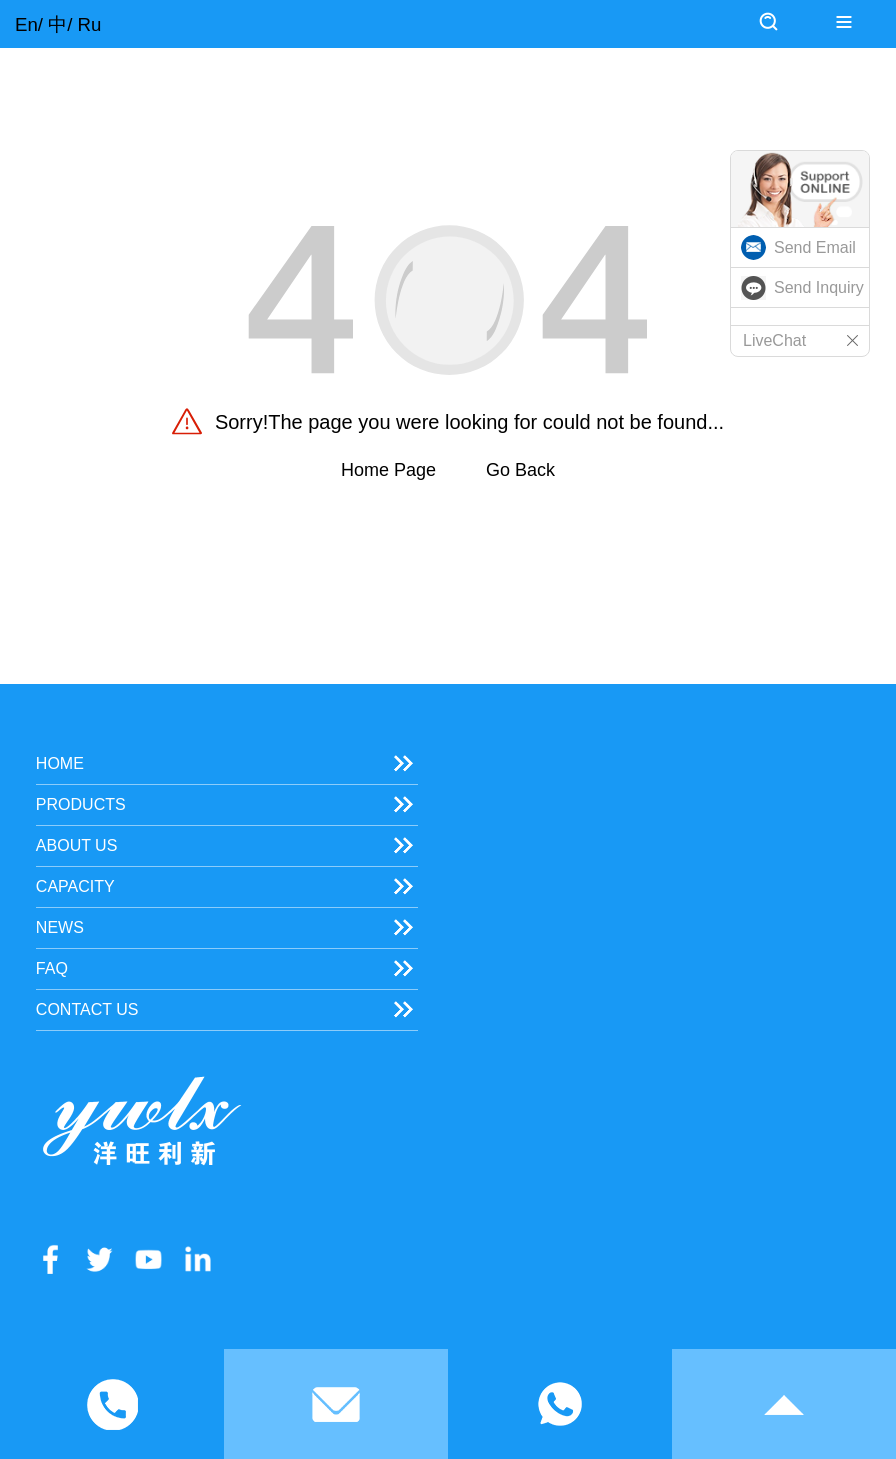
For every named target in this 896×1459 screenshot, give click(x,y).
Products (81, 804)
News (60, 927)
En (26, 24)
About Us (77, 845)
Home (60, 763)
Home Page (388, 470)
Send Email (815, 247)
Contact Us (87, 1009)
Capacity (75, 886)
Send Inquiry (819, 287)
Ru (90, 24)
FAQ (52, 968)
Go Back (520, 470)
